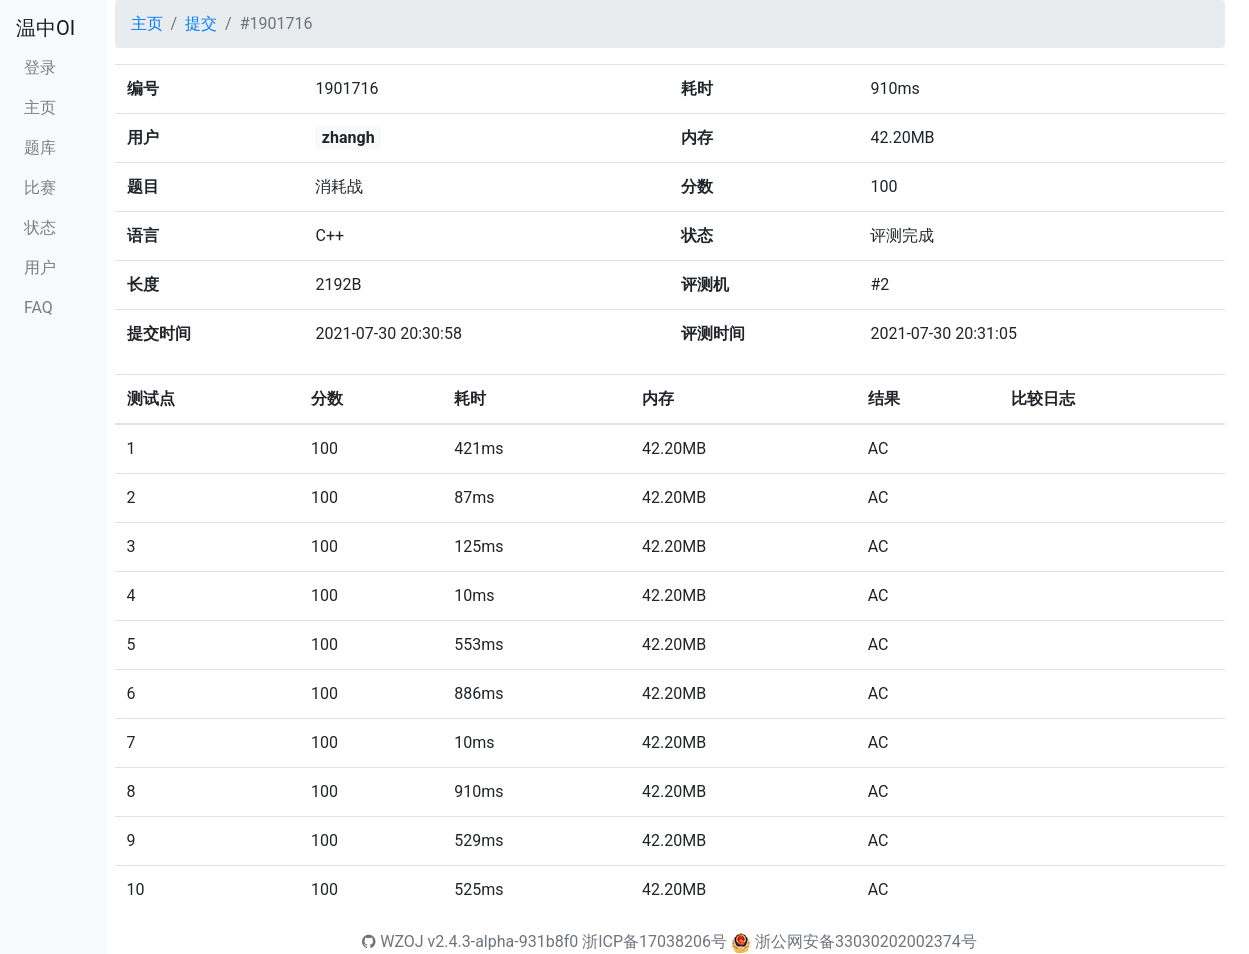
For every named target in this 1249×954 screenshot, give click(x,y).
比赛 (40, 187)
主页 (40, 107)
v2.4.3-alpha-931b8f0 (503, 941)
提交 (201, 23)
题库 (40, 147)
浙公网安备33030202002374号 (866, 941)
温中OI (45, 28)
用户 (40, 267)
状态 (40, 227)
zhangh (348, 137)
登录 (40, 67)
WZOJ (392, 941)
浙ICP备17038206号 (654, 941)
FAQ (38, 307)
